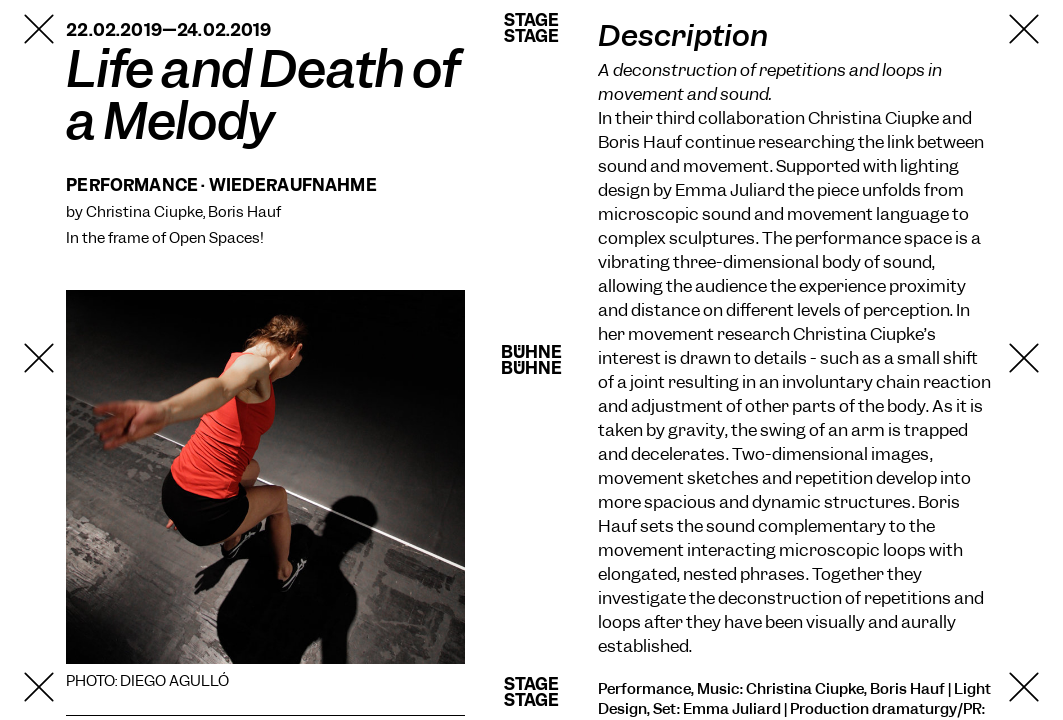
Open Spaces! (216, 238)
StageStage (532, 28)
